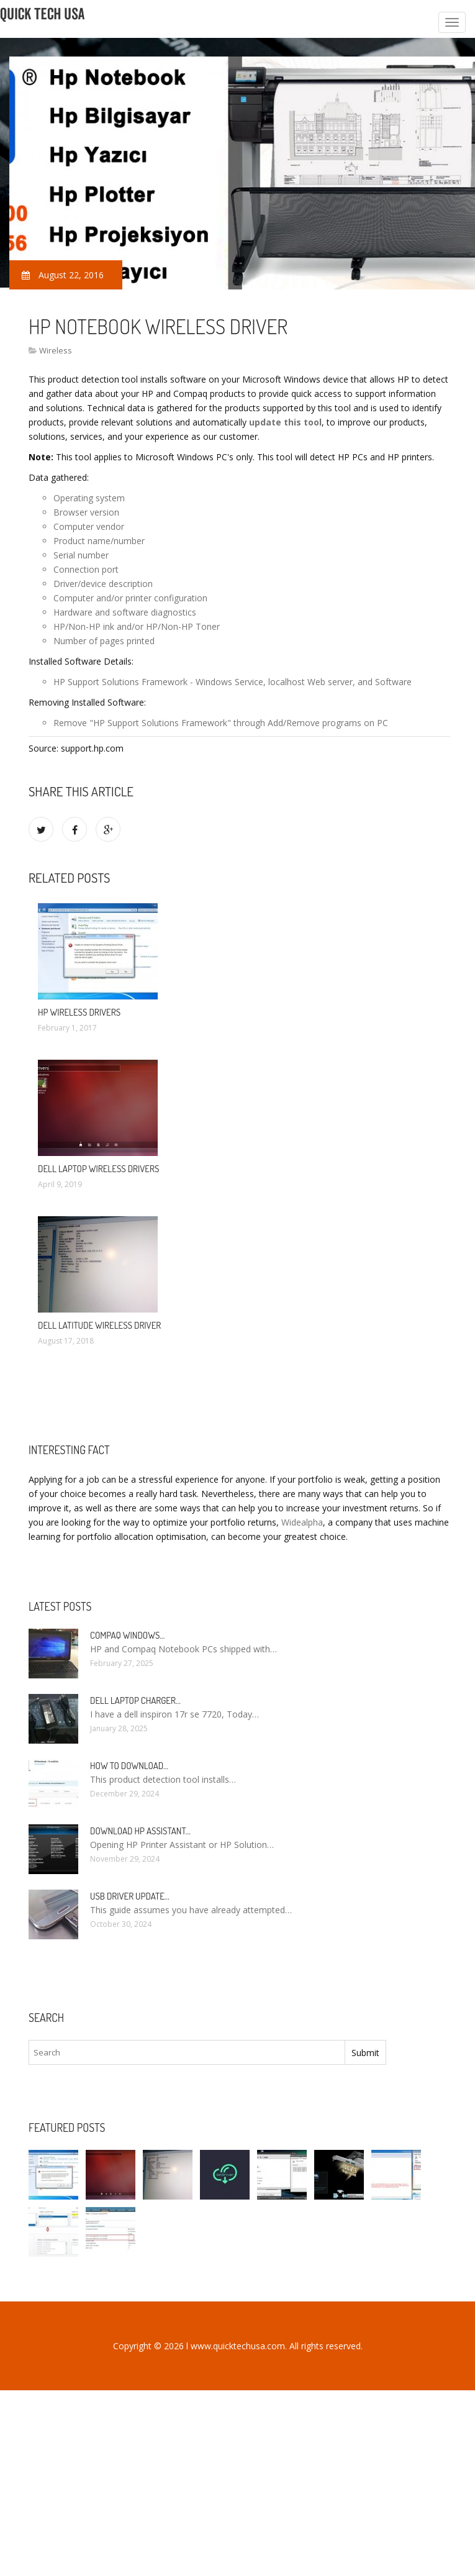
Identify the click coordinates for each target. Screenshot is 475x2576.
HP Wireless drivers (79, 1012)
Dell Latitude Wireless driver (99, 1325)
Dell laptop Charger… (135, 1700)
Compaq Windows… (127, 1635)
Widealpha (302, 1522)
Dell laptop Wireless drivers (98, 1169)
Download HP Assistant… (140, 1831)
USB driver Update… (130, 1896)
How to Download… (129, 1766)
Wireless (55, 350)
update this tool (285, 422)
